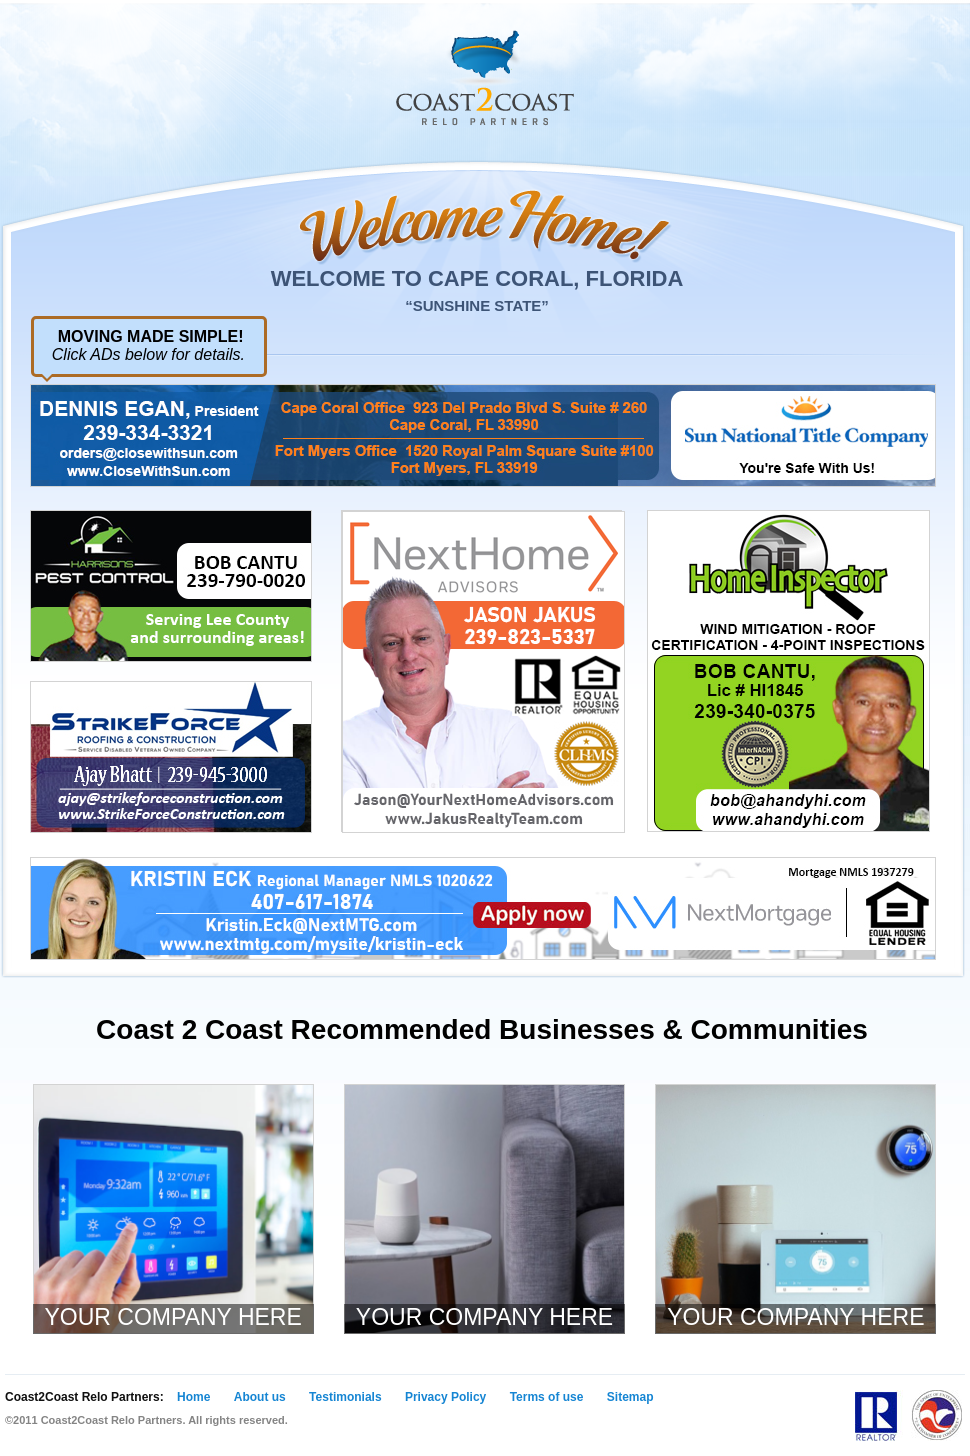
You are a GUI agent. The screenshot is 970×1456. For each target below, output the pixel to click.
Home (193, 1397)
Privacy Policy (445, 1397)
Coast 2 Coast (485, 78)
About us (260, 1397)
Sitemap (630, 1397)
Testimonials (345, 1397)
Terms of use (547, 1397)
